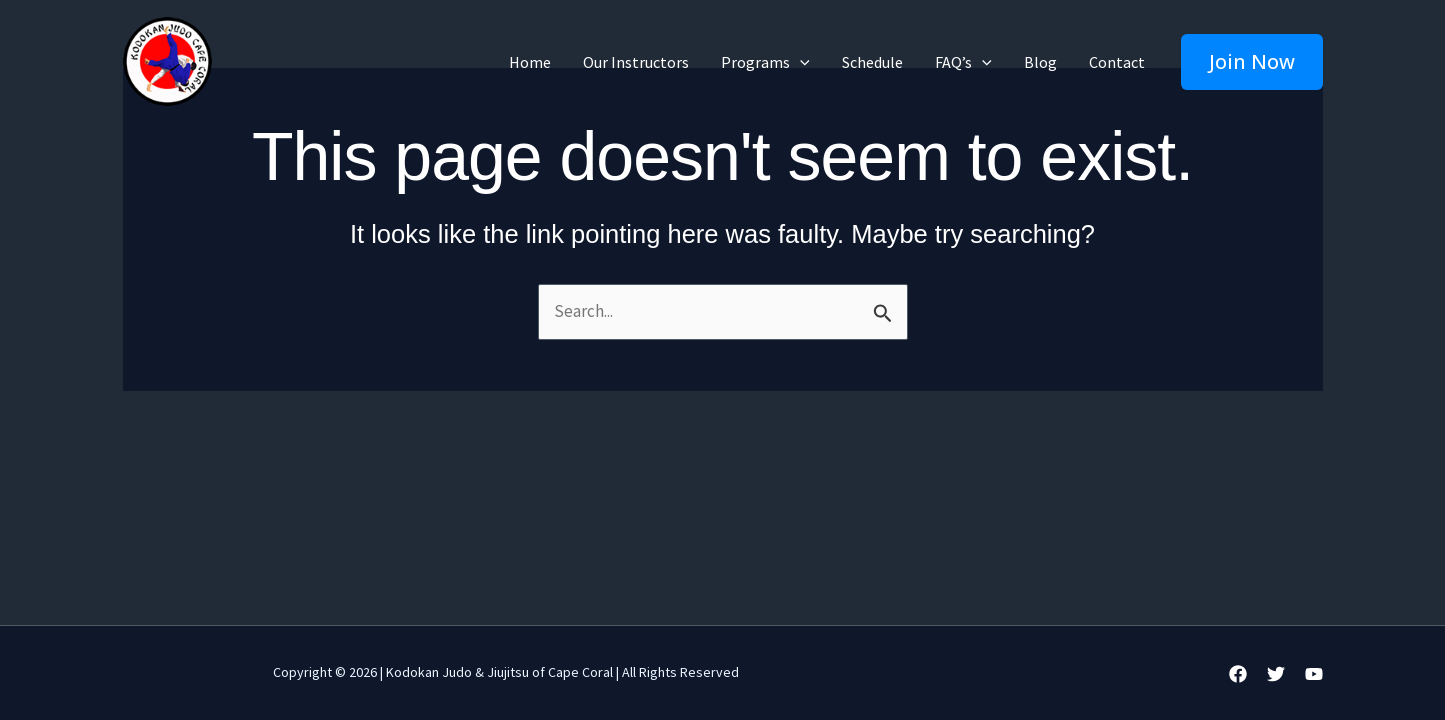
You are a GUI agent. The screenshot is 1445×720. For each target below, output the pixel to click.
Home (530, 62)
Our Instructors (636, 62)
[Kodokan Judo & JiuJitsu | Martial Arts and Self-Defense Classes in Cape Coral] (167, 60)
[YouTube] (1314, 674)
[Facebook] (1238, 674)
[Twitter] (1276, 674)
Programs (765, 62)
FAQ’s (963, 62)
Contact (1117, 62)
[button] (1252, 62)
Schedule (872, 62)
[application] (800, 62)
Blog (1040, 62)
